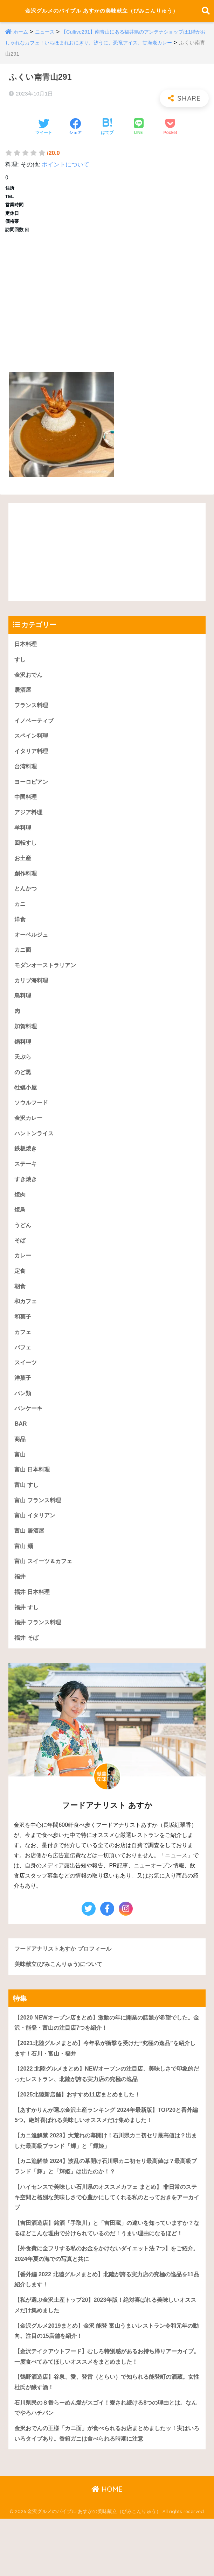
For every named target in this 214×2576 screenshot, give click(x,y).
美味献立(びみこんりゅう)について (61, 1998)
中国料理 (26, 811)
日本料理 (26, 655)
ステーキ (26, 1186)
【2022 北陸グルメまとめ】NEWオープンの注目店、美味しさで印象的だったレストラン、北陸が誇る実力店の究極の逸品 (106, 2110)
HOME (107, 2546)
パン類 (23, 1421)
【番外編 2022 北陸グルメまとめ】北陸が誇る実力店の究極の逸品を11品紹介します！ (106, 2332)
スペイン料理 (32, 749)
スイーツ (26, 1390)
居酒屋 (23, 702)
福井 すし (27, 1640)
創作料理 (26, 889)
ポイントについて (65, 175)
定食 (20, 1296)
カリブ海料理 (32, 999)
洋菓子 (23, 1405)
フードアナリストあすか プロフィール (65, 1983)
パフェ (23, 1374)
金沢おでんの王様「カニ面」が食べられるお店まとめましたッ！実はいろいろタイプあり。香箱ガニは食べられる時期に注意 (106, 2490)
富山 (20, 1484)
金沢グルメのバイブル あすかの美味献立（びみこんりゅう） (101, 16)
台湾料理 (26, 780)
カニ (20, 921)
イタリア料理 (32, 764)
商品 (20, 1468)
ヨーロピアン (32, 796)
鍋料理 (23, 1061)
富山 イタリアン (36, 1546)
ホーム (21, 42)
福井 (20, 1608)
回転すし (26, 858)
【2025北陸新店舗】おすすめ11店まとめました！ (80, 2131)
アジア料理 (29, 827)
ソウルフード (32, 1124)
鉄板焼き (26, 1171)
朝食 (20, 1311)
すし (20, 670)
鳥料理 (23, 1015)
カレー (23, 1280)
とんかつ (26, 905)
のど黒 (23, 1093)
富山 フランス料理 (39, 1530)
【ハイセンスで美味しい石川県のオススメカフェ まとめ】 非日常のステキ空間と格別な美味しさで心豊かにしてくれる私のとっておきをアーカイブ (106, 2237)
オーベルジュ (32, 952)
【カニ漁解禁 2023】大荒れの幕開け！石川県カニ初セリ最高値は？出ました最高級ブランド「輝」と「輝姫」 (105, 2178)
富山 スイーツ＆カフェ (45, 1593)
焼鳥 (20, 1233)
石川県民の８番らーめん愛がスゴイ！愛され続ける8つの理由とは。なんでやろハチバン (105, 2464)
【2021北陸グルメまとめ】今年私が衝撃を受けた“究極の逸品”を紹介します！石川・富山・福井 (104, 2084)
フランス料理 (32, 717)
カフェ (23, 1358)
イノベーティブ (35, 733)
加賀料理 (26, 1046)
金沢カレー (29, 1139)
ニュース (46, 42)
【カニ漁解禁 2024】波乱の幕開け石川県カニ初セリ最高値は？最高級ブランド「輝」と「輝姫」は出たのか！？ (105, 2205)
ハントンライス (35, 1155)
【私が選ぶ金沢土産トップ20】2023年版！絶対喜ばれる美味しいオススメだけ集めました (104, 2358)
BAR (20, 1452)
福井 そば (27, 1671)
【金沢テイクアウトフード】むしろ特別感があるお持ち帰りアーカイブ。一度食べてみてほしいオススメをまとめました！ (106, 2411)
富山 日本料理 (33, 1499)
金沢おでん (29, 686)
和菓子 (23, 1343)
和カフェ (26, 1327)
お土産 (23, 874)
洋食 (20, 936)
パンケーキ (29, 1437)
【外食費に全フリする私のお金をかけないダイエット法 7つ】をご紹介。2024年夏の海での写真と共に (106, 2305)
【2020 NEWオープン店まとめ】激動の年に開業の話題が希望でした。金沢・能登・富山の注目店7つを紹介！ (103, 2057)
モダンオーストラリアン (47, 983)
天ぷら (23, 1077)
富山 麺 (24, 1577)
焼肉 (20, 1218)
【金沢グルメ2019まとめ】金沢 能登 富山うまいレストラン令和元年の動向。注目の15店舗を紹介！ (106, 2385)
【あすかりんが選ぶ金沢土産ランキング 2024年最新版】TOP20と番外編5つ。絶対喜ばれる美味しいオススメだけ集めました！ (105, 2152)
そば (20, 1265)
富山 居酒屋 (30, 1562)
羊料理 (23, 842)
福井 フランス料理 (39, 1656)
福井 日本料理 (33, 1624)
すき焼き (26, 1202)
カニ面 (23, 968)
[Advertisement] (107, 310)
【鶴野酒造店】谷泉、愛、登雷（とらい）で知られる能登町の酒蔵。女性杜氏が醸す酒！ (106, 2437)
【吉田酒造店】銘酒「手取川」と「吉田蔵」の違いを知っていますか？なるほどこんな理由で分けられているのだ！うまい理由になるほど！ (106, 2274)
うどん (23, 1249)
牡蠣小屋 (26, 1108)
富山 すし (27, 1515)
